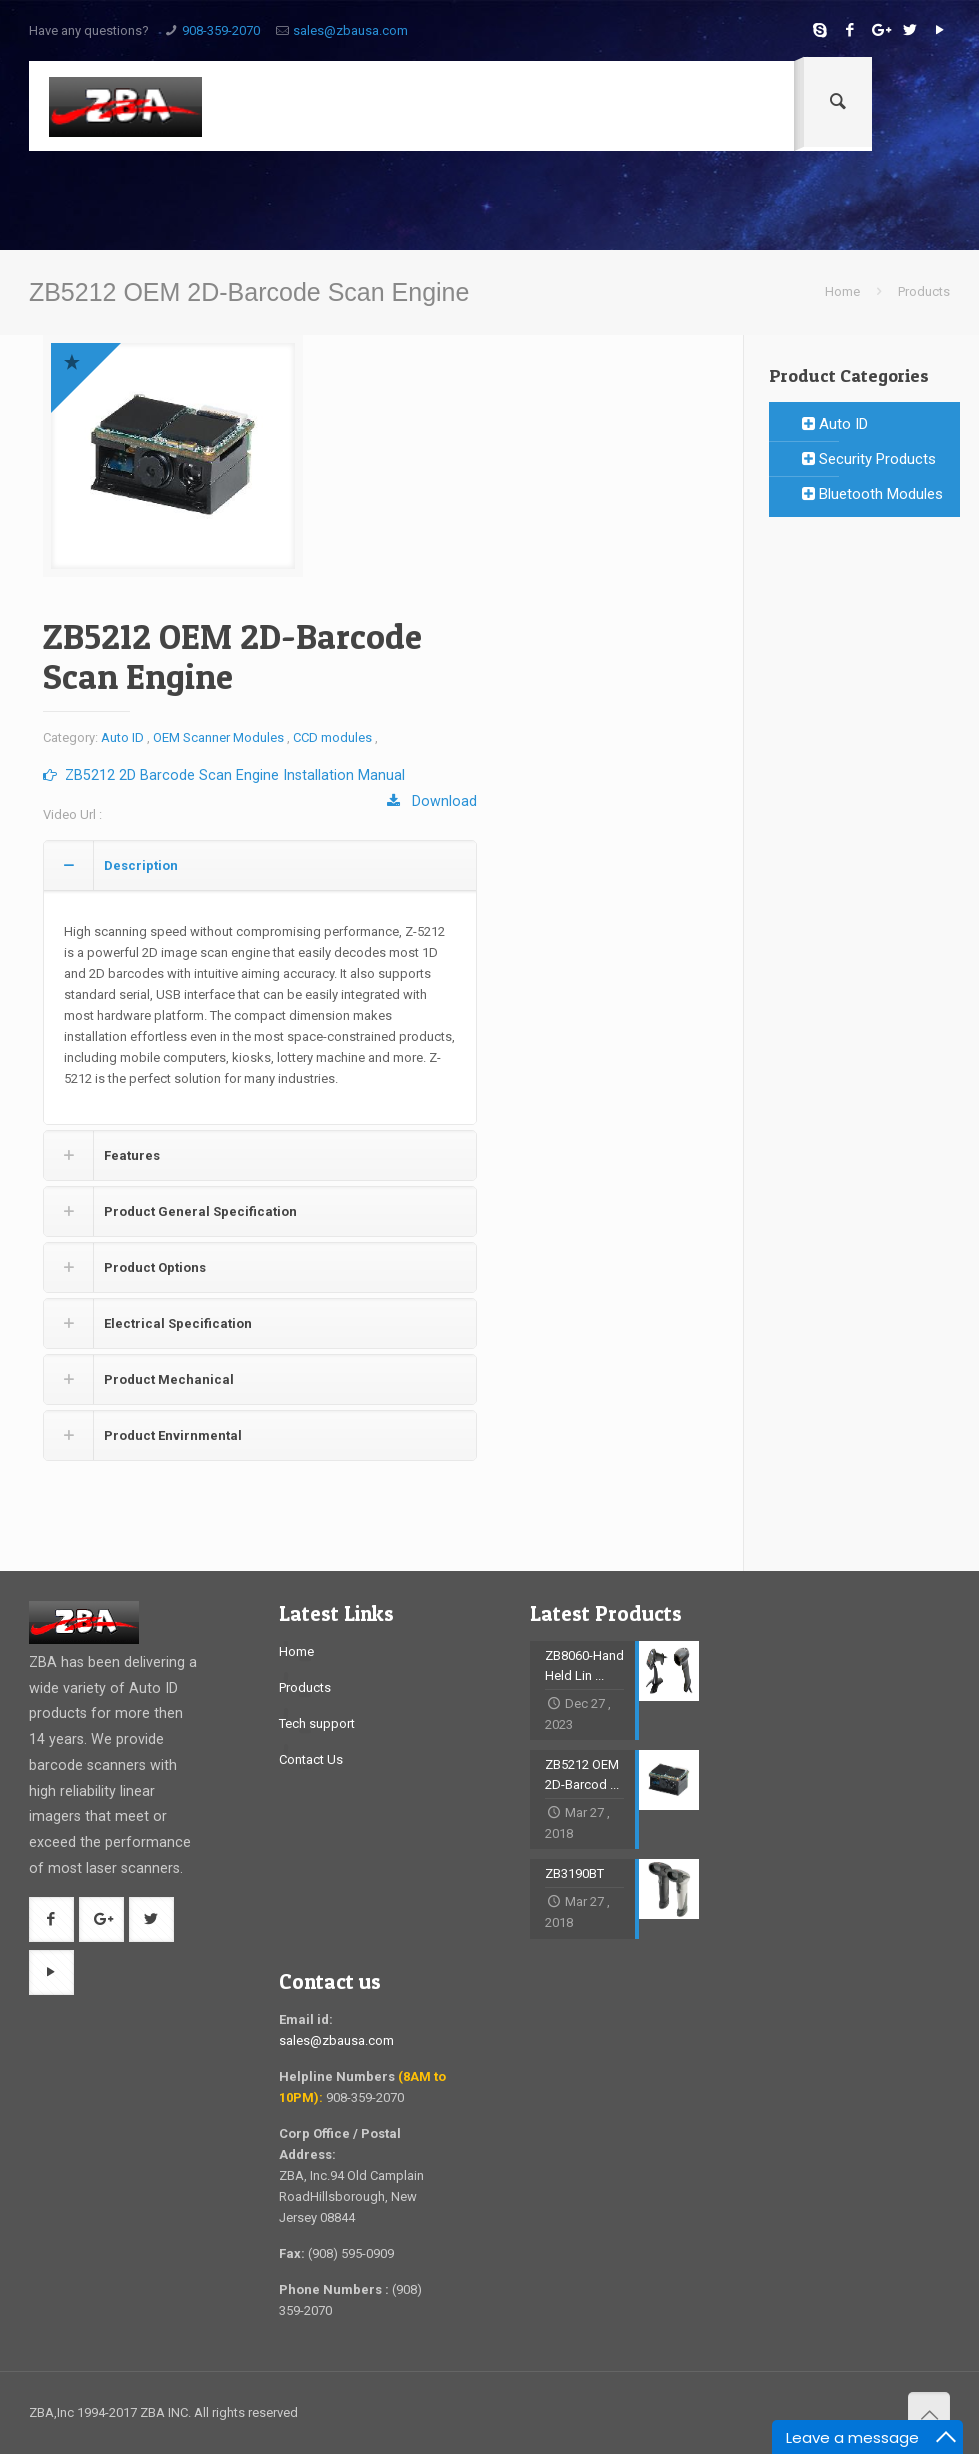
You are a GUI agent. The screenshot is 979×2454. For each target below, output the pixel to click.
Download (432, 801)
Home (842, 291)
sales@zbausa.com (350, 30)
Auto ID (122, 737)
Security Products (869, 459)
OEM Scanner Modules (218, 737)
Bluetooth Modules (872, 494)
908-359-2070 (221, 30)
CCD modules (332, 737)
